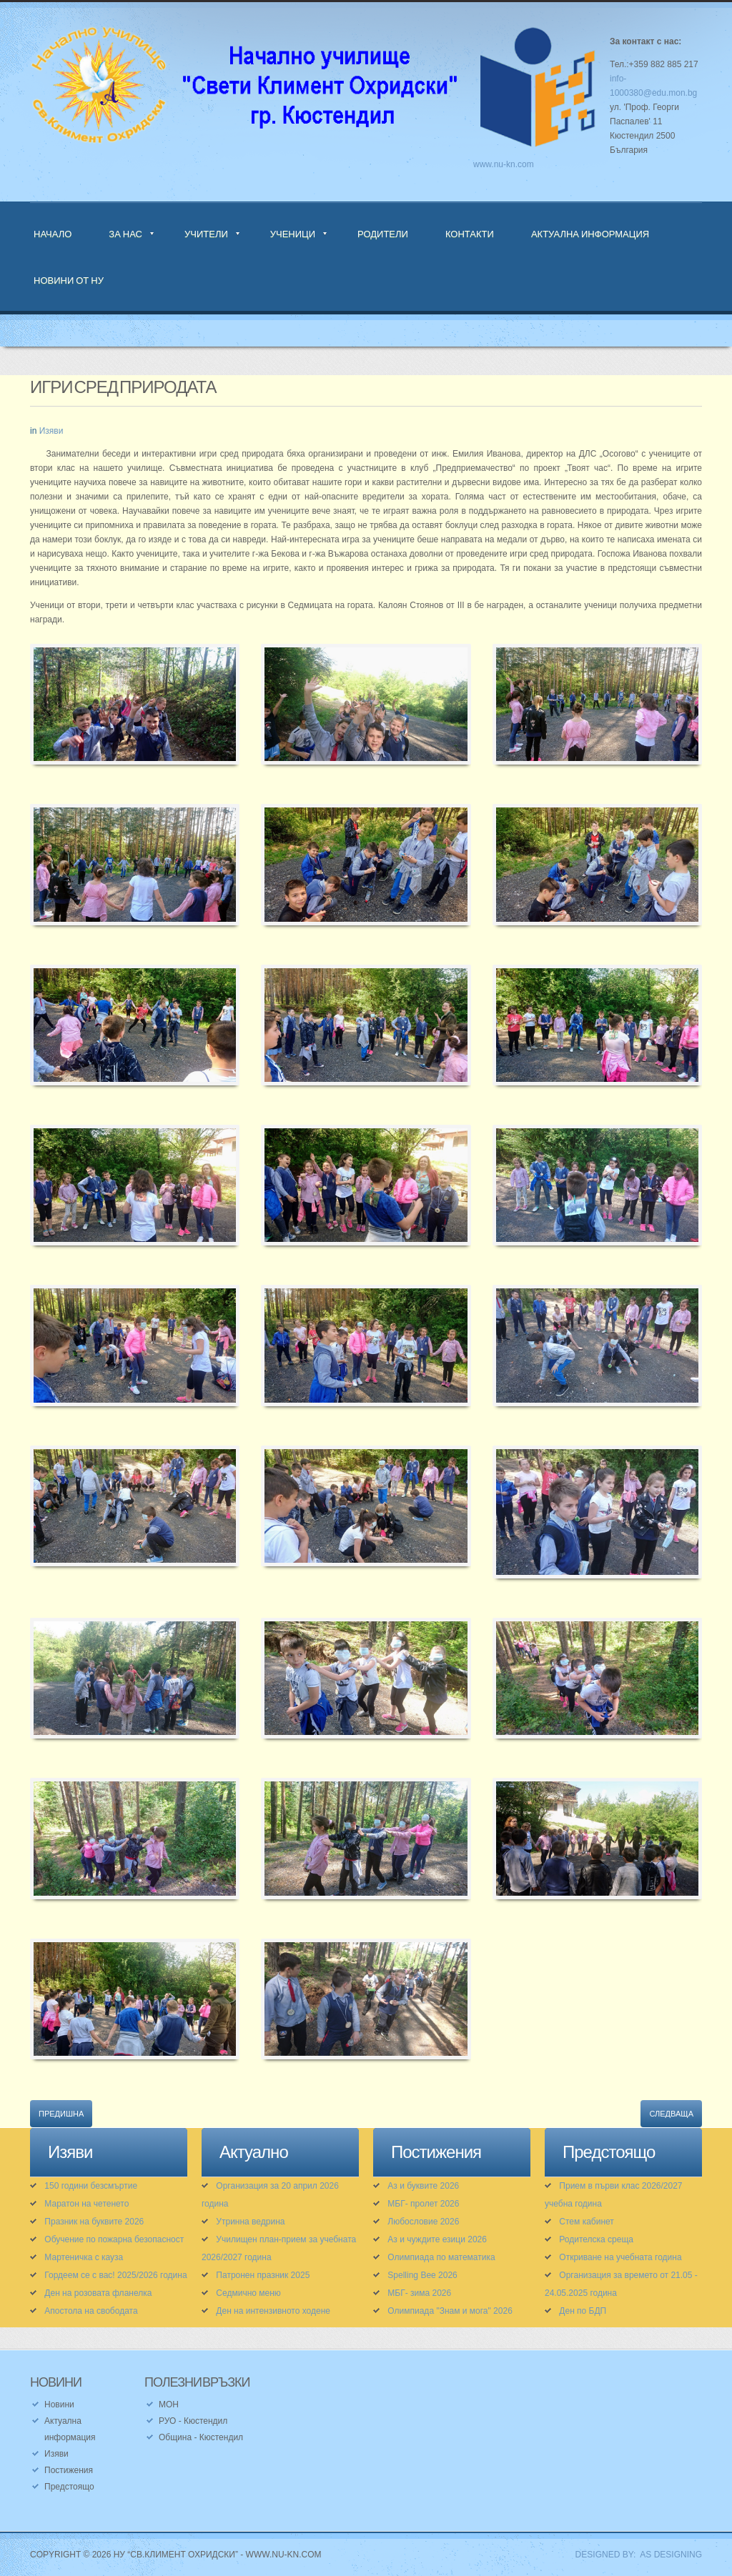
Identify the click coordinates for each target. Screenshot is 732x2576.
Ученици (292, 233)
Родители (382, 233)
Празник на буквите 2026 (94, 2222)
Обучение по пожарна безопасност (114, 2239)
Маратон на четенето (86, 2204)
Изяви (51, 431)
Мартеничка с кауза (83, 2257)
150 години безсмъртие (90, 2186)
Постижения (68, 2470)
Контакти (469, 233)
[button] (134, 713)
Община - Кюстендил (201, 2437)
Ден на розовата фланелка (98, 2293)
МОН (169, 2405)
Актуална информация (590, 233)
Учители (206, 233)
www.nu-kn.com (503, 164)
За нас (125, 233)
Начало (52, 233)
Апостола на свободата (90, 2311)
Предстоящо (69, 2487)
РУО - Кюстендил (193, 2421)
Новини (59, 2405)
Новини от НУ (69, 280)
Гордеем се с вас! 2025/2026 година (115, 2275)
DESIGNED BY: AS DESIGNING (633, 2555)
